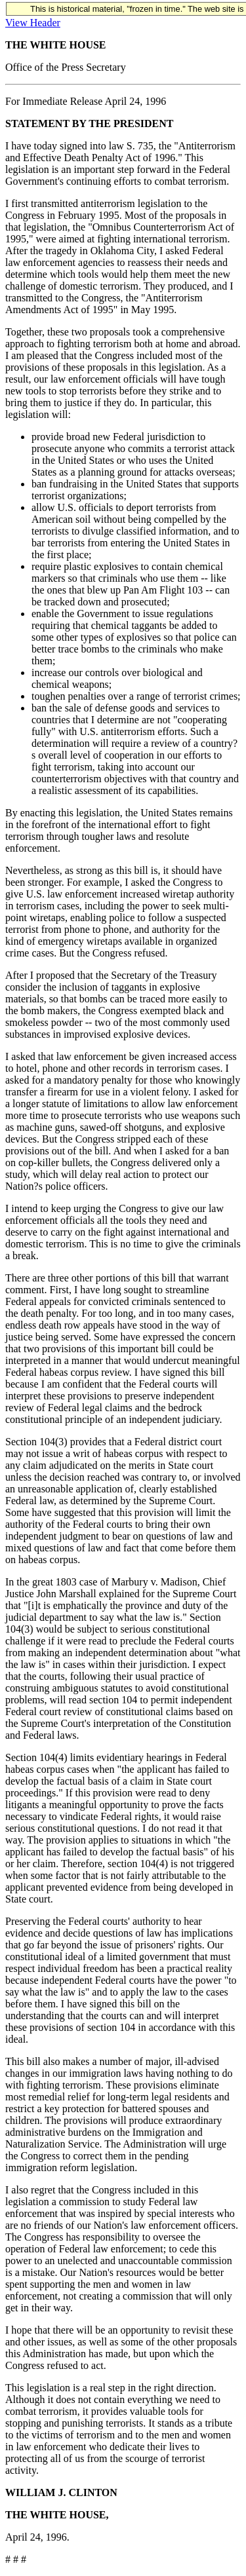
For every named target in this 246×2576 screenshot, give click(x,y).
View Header (32, 22)
